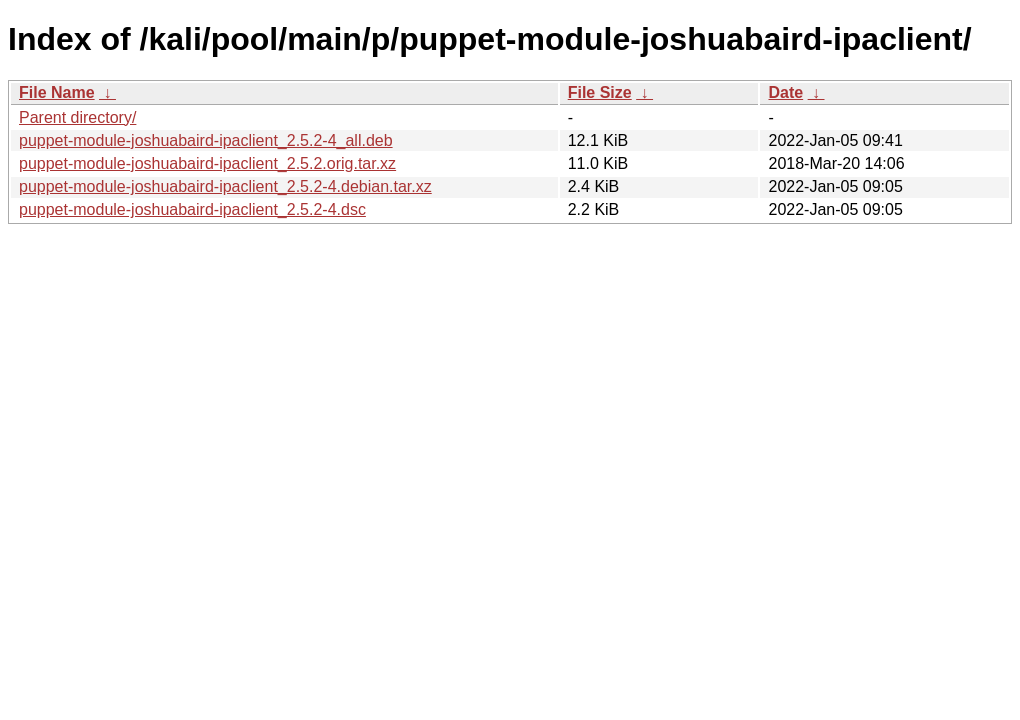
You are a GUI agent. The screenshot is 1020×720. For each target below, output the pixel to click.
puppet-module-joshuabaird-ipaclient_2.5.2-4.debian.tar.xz (225, 186)
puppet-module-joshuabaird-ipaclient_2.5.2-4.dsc (192, 209)
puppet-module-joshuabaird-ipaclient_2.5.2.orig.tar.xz (207, 163)
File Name (57, 92)
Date (785, 92)
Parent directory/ (77, 117)
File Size (600, 92)
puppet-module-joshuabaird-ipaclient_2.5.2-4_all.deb (206, 140)
